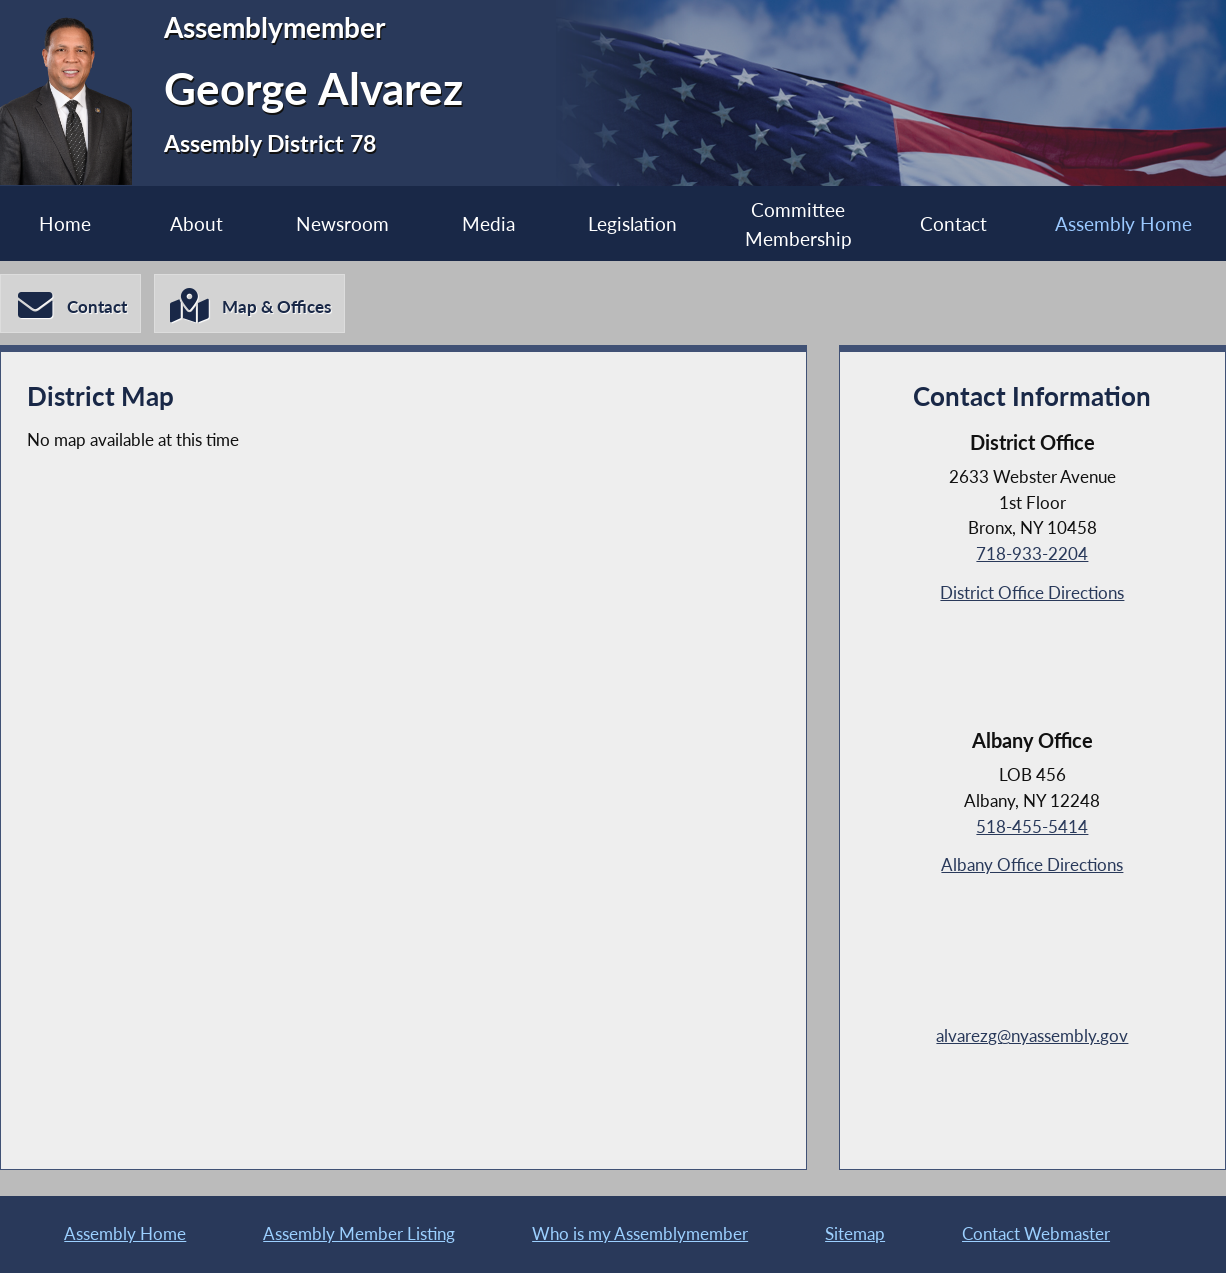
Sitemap (855, 1233)
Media (488, 223)
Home (65, 223)
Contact (953, 223)
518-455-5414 (1032, 826)
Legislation (632, 223)
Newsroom (342, 223)
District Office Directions (1032, 592)
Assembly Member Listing (359, 1233)
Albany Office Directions (1032, 864)
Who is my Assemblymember (640, 1233)
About (196, 223)
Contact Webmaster (1036, 1233)
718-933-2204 (1032, 553)
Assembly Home (125, 1233)
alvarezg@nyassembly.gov (1032, 1035)
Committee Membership (798, 224)
